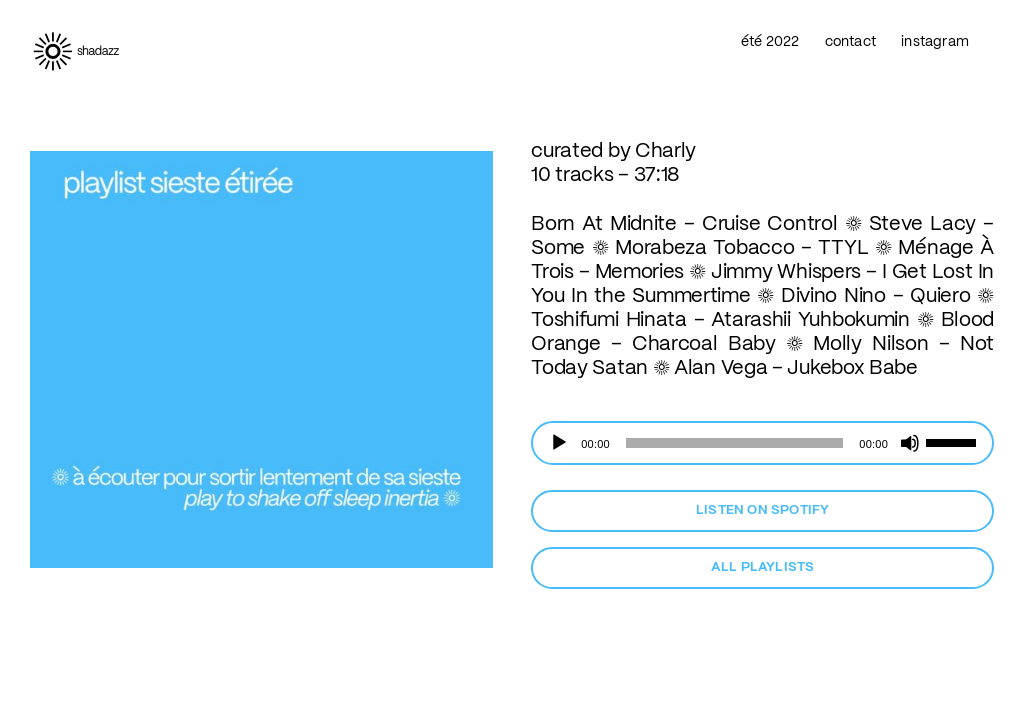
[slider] (734, 443)
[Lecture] (559, 443)
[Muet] (910, 443)
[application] (762, 443)
